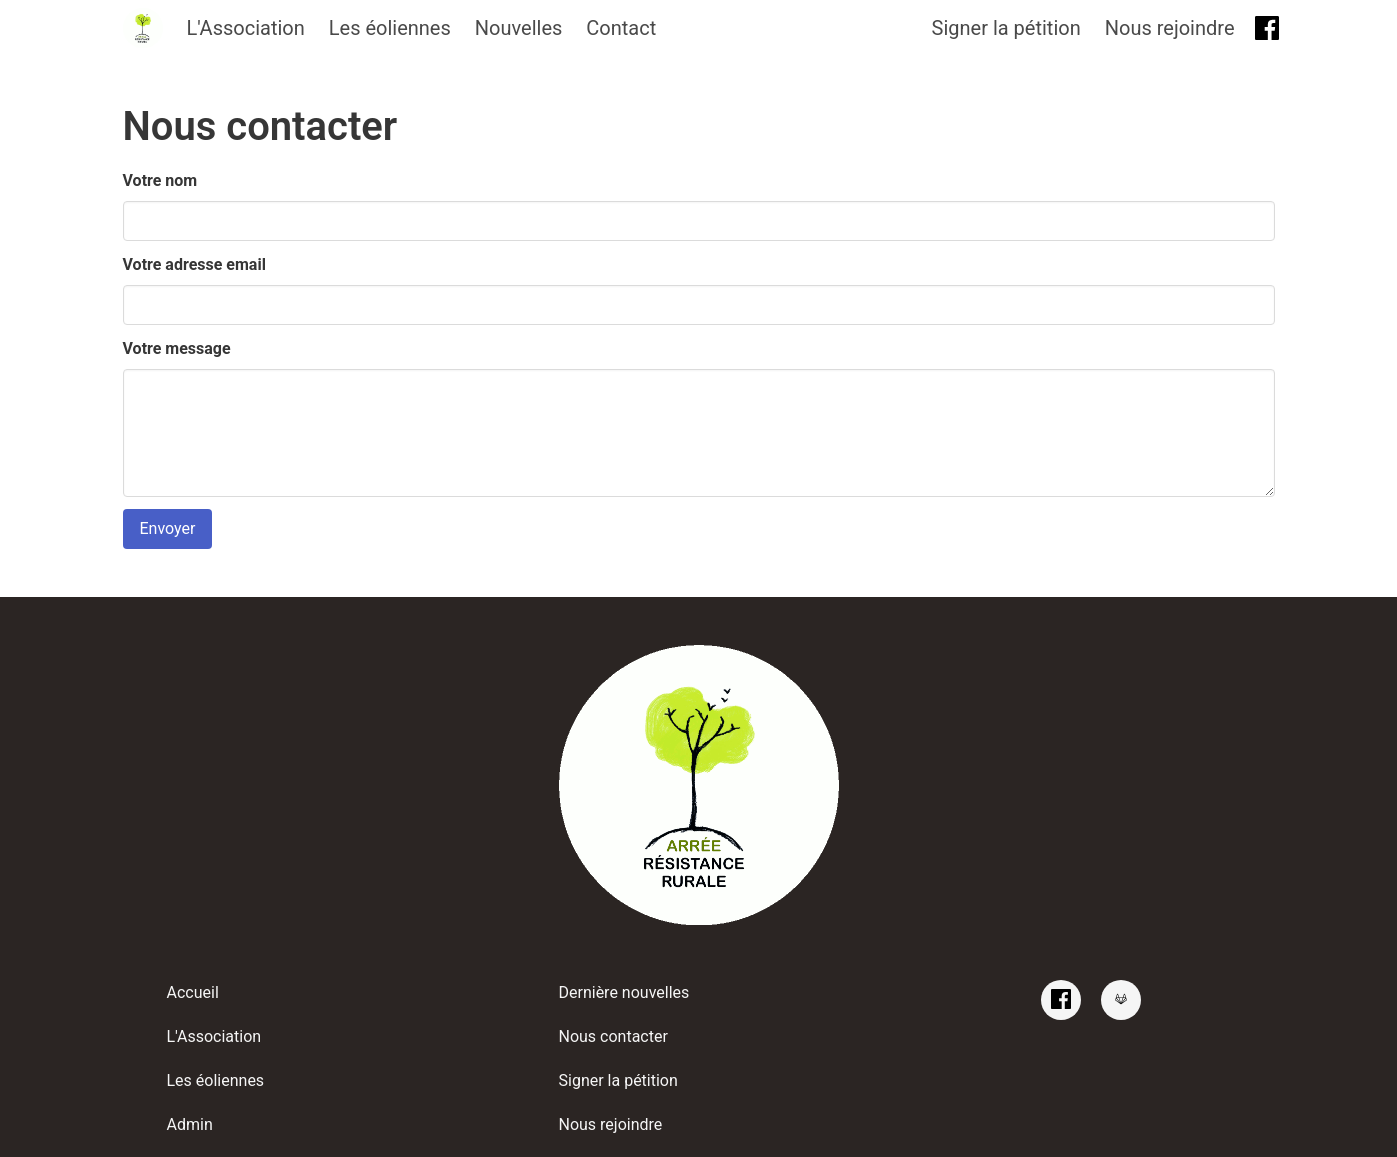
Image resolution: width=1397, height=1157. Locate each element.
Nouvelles (519, 28)
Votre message (177, 348)
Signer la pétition (1006, 28)
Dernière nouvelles (624, 992)
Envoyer (168, 528)
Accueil (193, 992)
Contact (621, 28)
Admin (190, 1124)
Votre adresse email (194, 264)
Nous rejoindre (1170, 28)
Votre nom (160, 180)
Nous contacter (613, 1036)
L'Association (246, 28)
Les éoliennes (390, 28)
